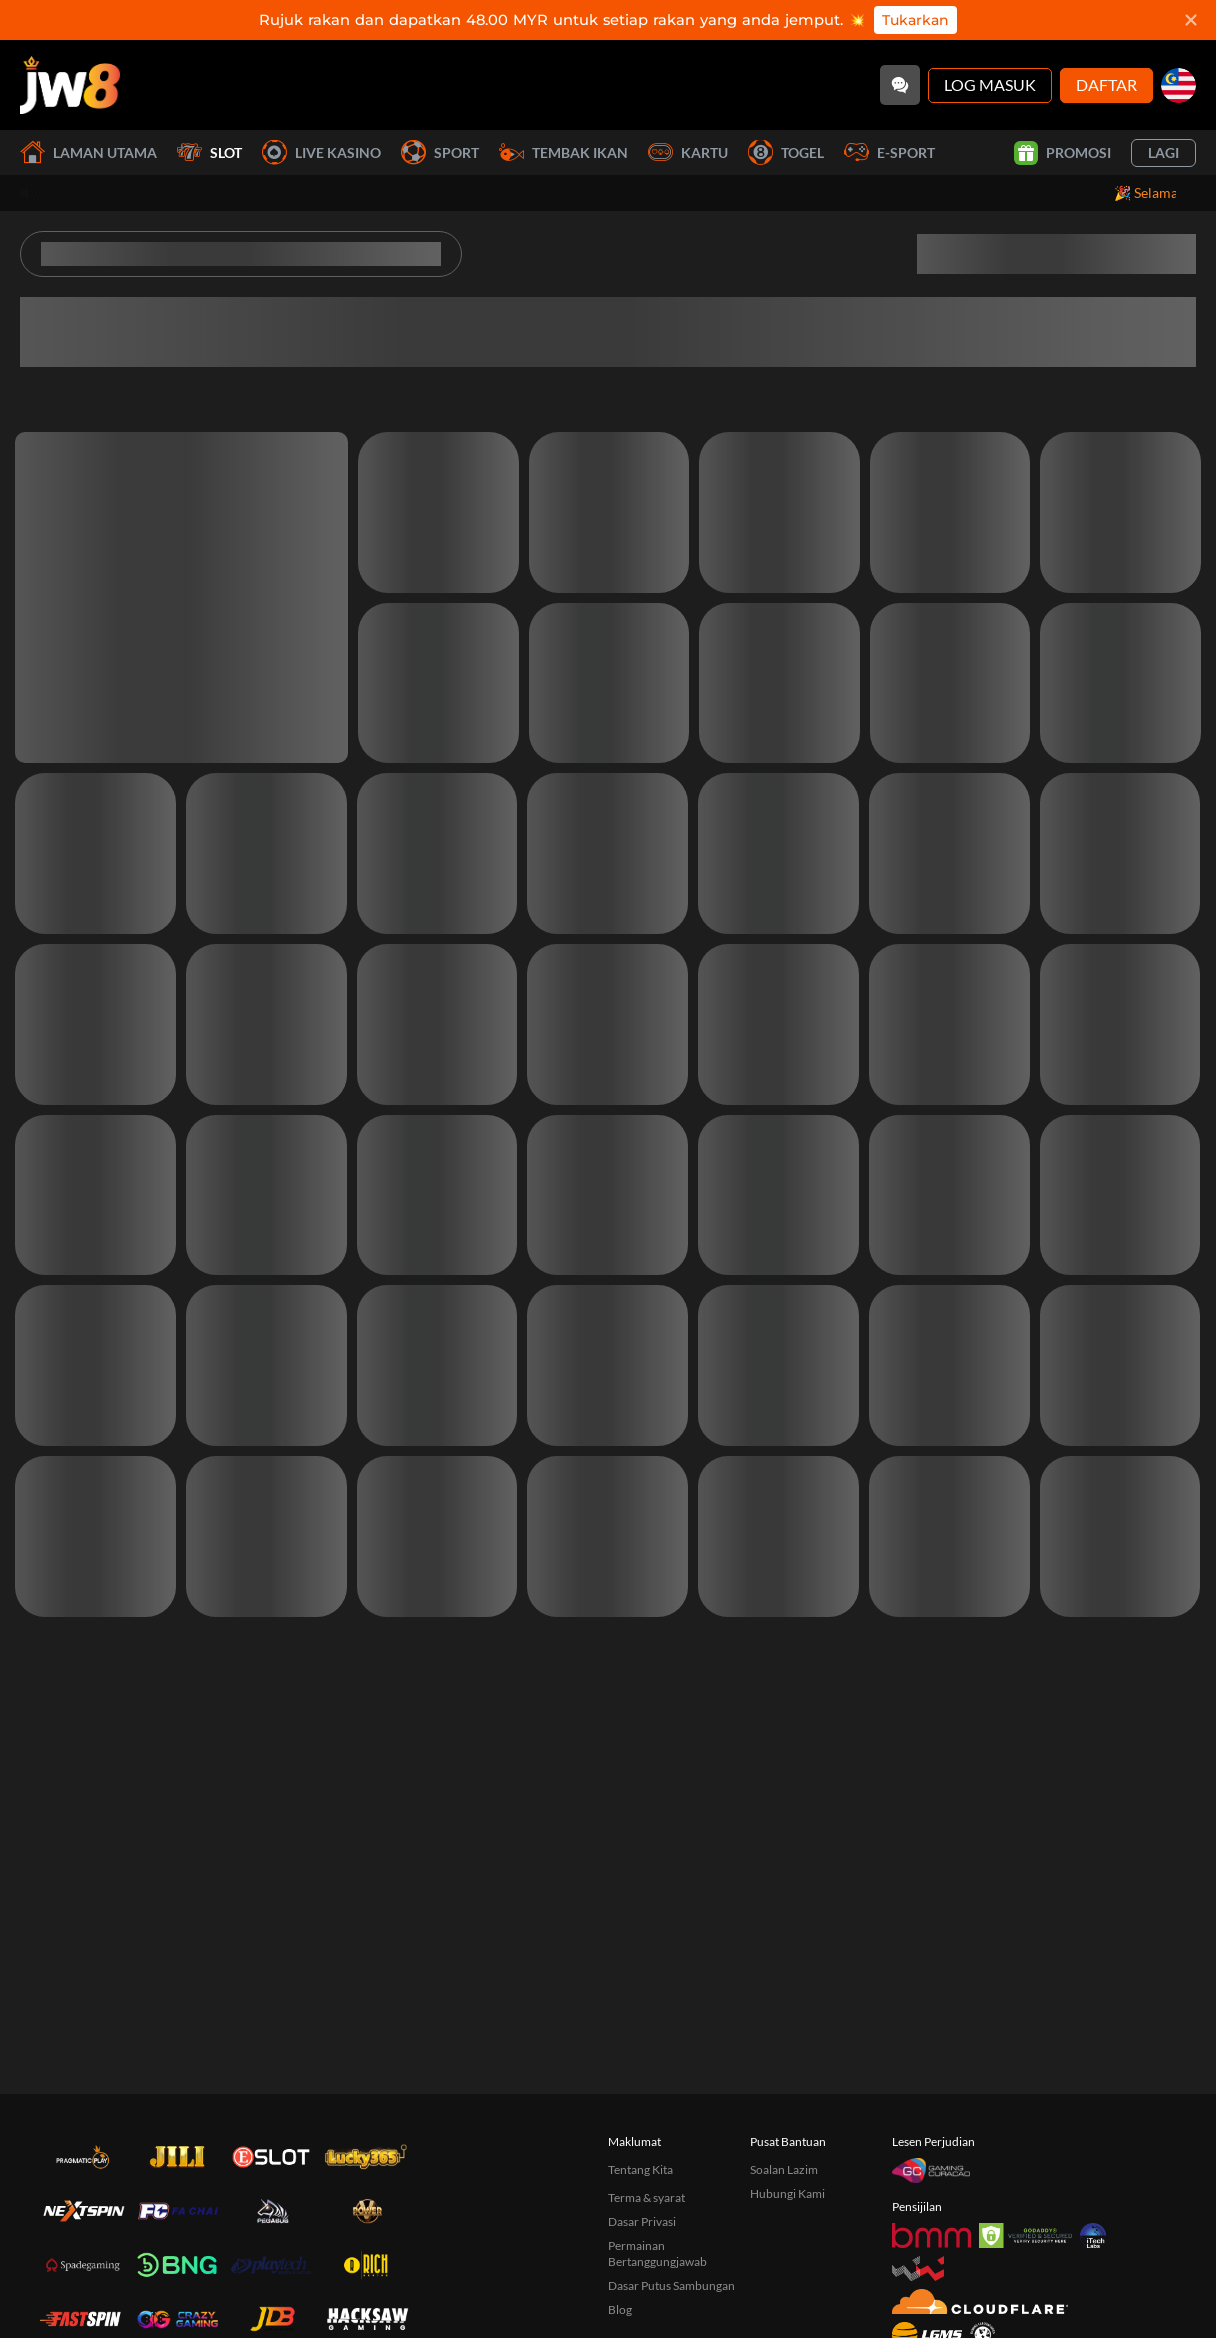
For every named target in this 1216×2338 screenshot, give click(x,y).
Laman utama (88, 152)
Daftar (1106, 84)
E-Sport (889, 152)
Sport (440, 152)
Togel (786, 152)
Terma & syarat (646, 2197)
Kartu (688, 152)
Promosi (1062, 153)
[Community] (900, 85)
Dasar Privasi (642, 2221)
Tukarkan (915, 20)
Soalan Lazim (784, 2169)
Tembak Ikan (563, 152)
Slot (209, 152)
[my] (1178, 85)
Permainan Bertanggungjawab (657, 2253)
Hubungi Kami (787, 2193)
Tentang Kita (640, 2169)
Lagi (1163, 152)
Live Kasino (321, 152)
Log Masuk (990, 84)
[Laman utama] (70, 85)
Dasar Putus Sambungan (671, 2285)
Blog (620, 2309)
